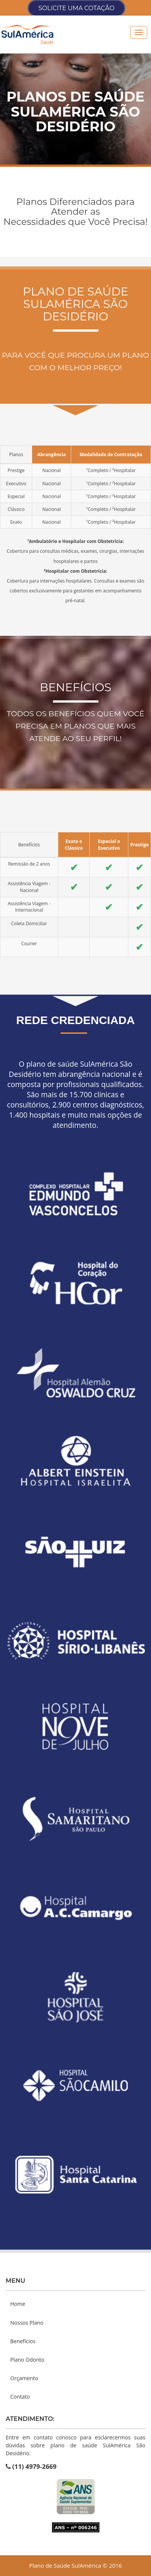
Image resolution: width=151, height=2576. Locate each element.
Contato (20, 2396)
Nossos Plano (27, 2322)
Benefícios (23, 2341)
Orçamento (24, 2378)
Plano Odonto (27, 2359)
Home (17, 2303)
